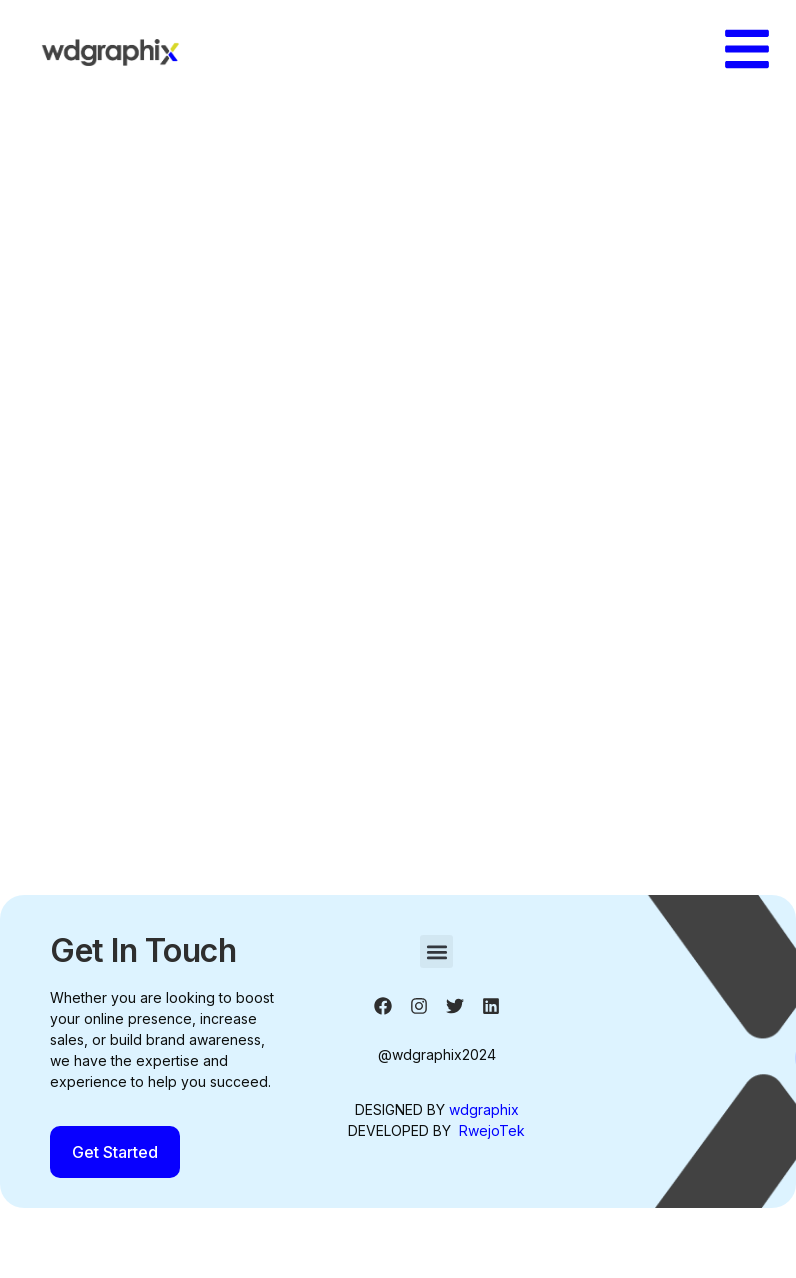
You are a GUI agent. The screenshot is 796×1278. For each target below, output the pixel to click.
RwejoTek (492, 1130)
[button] (436, 951)
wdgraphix (484, 1109)
